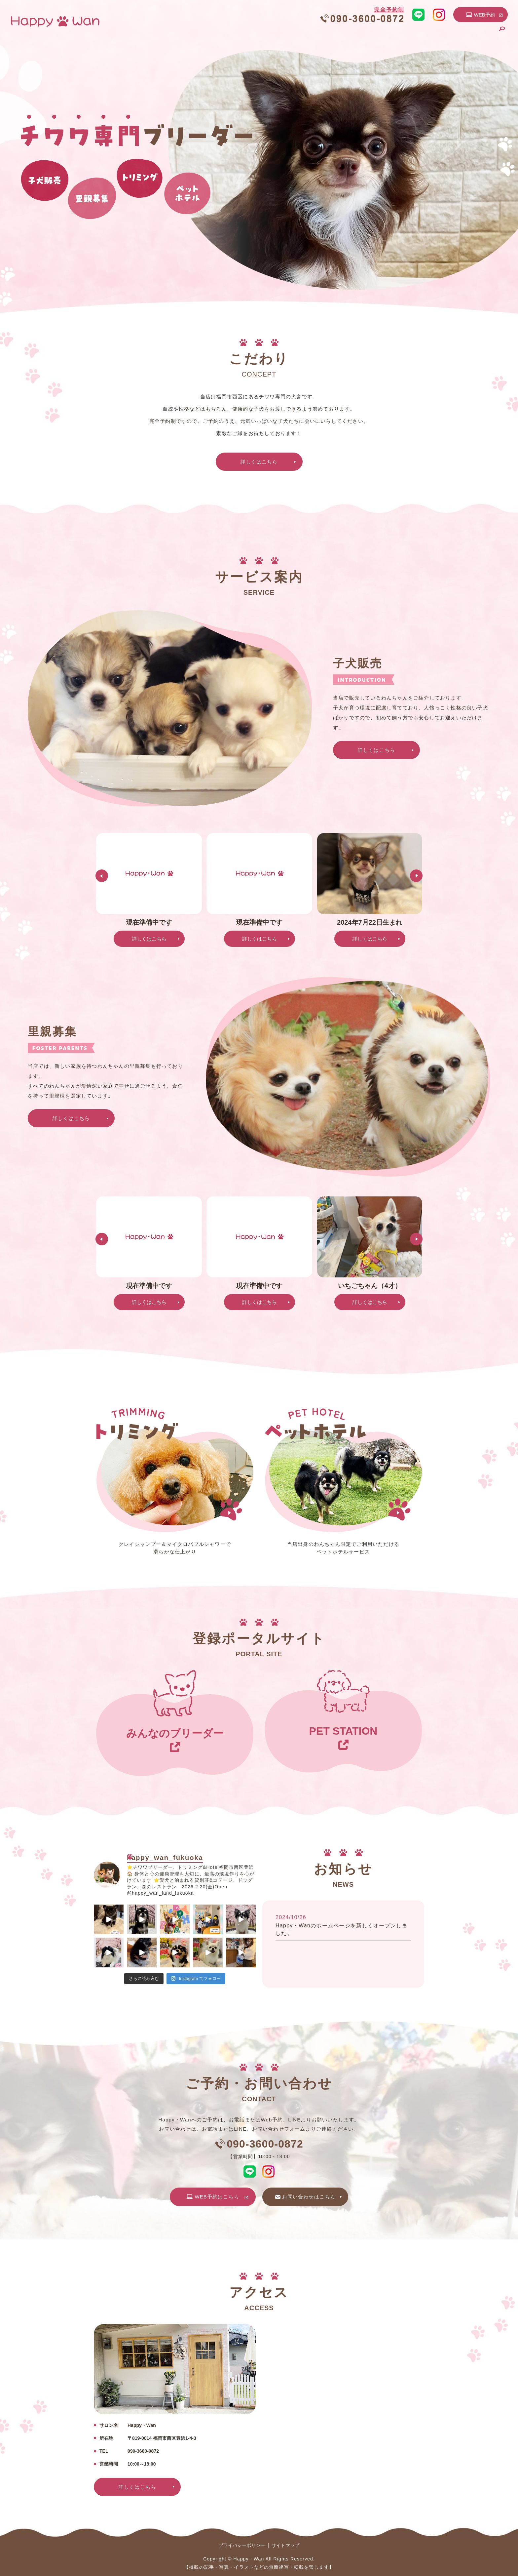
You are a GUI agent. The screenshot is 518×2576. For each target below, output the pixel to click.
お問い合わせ (475, 33)
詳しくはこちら (259, 461)
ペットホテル (433, 33)
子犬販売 (328, 33)
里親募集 (360, 33)
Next (416, 875)
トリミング (394, 33)
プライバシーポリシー (242, 2545)
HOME (235, 33)
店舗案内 (265, 33)
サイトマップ (285, 2545)
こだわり (297, 33)
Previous (101, 875)
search (502, 34)
